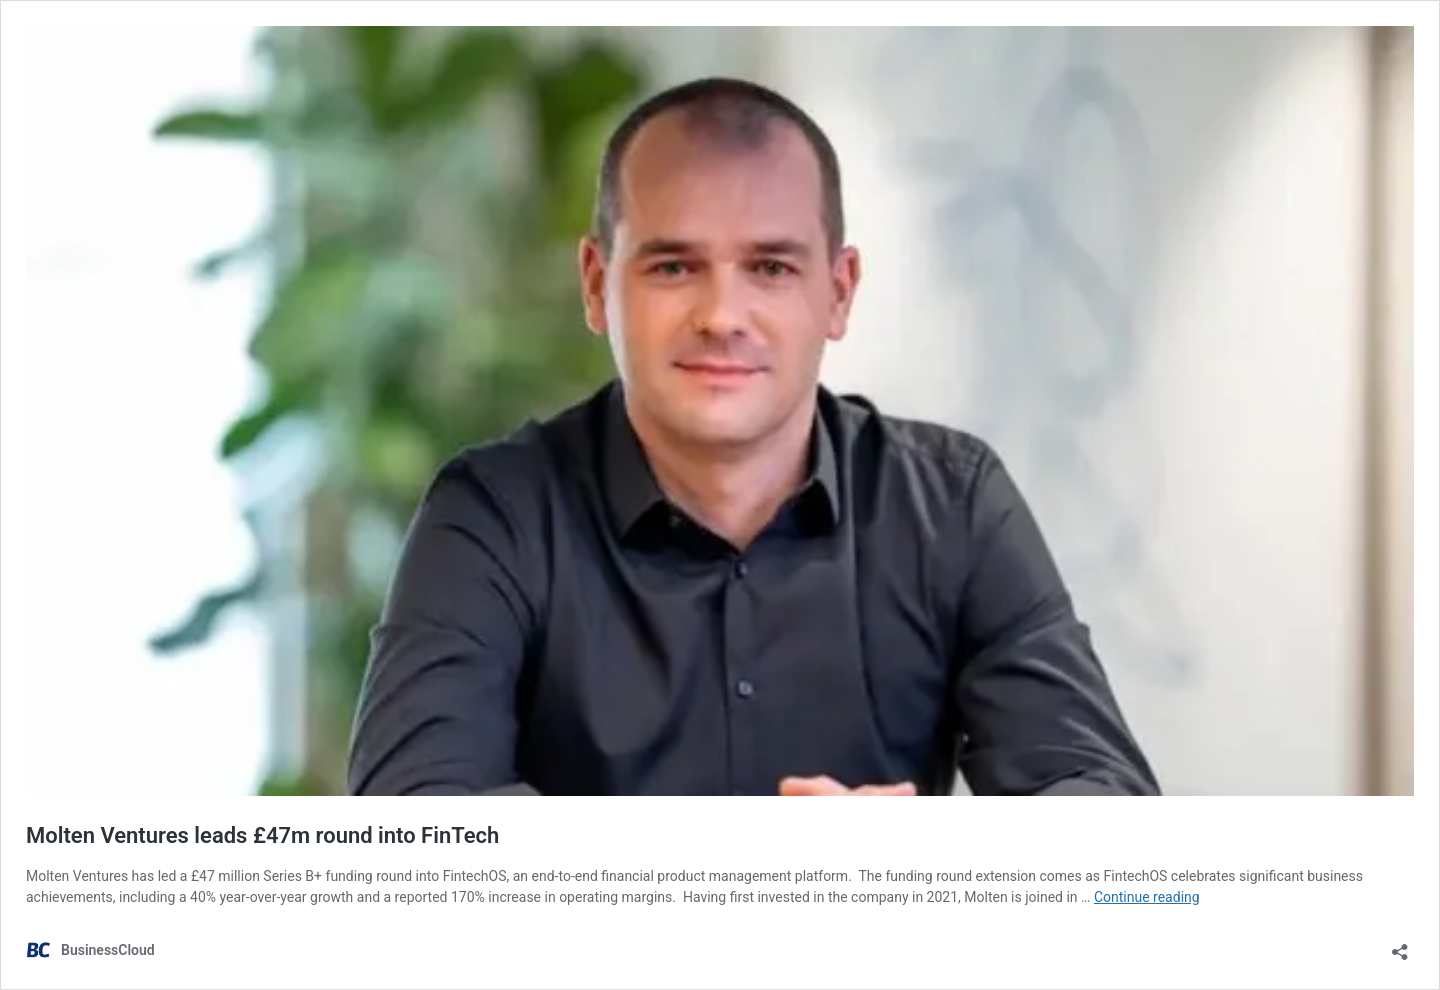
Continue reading (1147, 897)
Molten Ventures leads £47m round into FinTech (262, 835)
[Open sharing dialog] (1400, 945)
